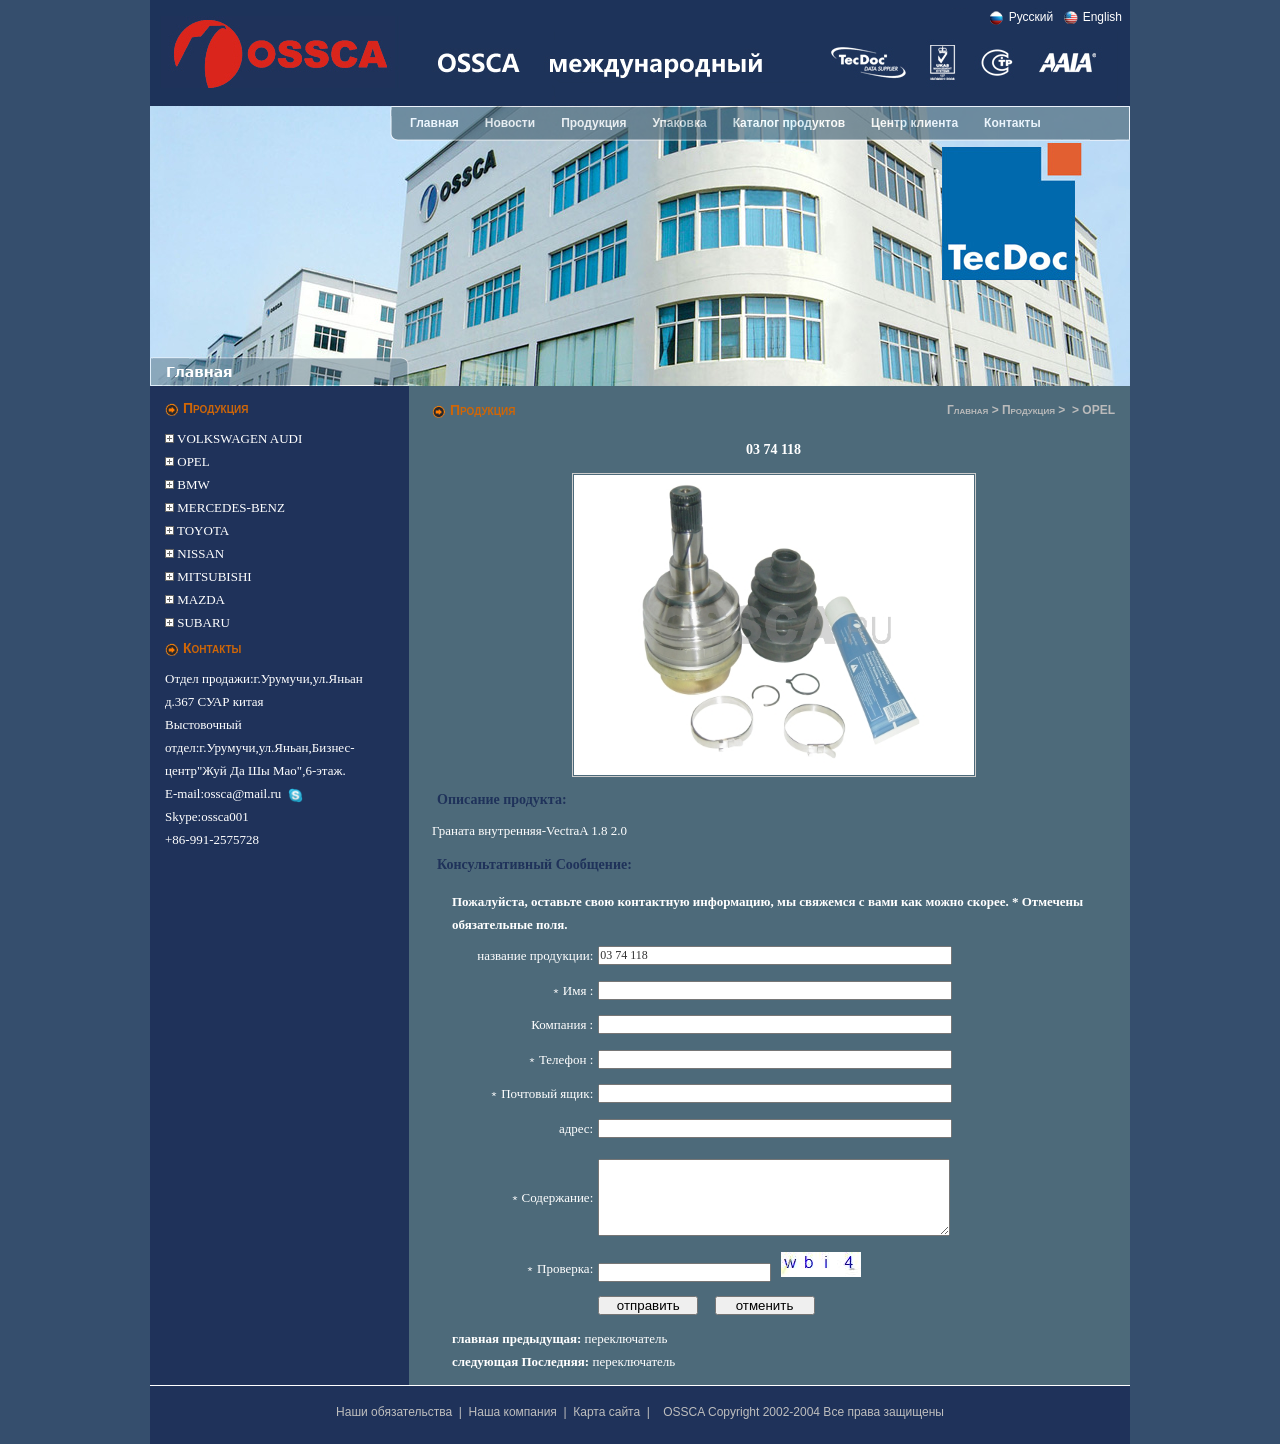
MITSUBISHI (213, 576)
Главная (434, 123)
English (1102, 17)
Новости (510, 123)
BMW (192, 484)
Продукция (593, 123)
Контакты (1012, 123)
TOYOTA (201, 530)
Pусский (1031, 17)
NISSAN (199, 553)
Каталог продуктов (789, 123)
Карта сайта (606, 1412)
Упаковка (679, 123)
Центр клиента (914, 123)
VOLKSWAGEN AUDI (238, 438)
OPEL (192, 461)
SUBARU (202, 622)
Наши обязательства (394, 1412)
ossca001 (225, 816)
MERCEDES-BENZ (229, 507)
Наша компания (513, 1412)
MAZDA (199, 599)
